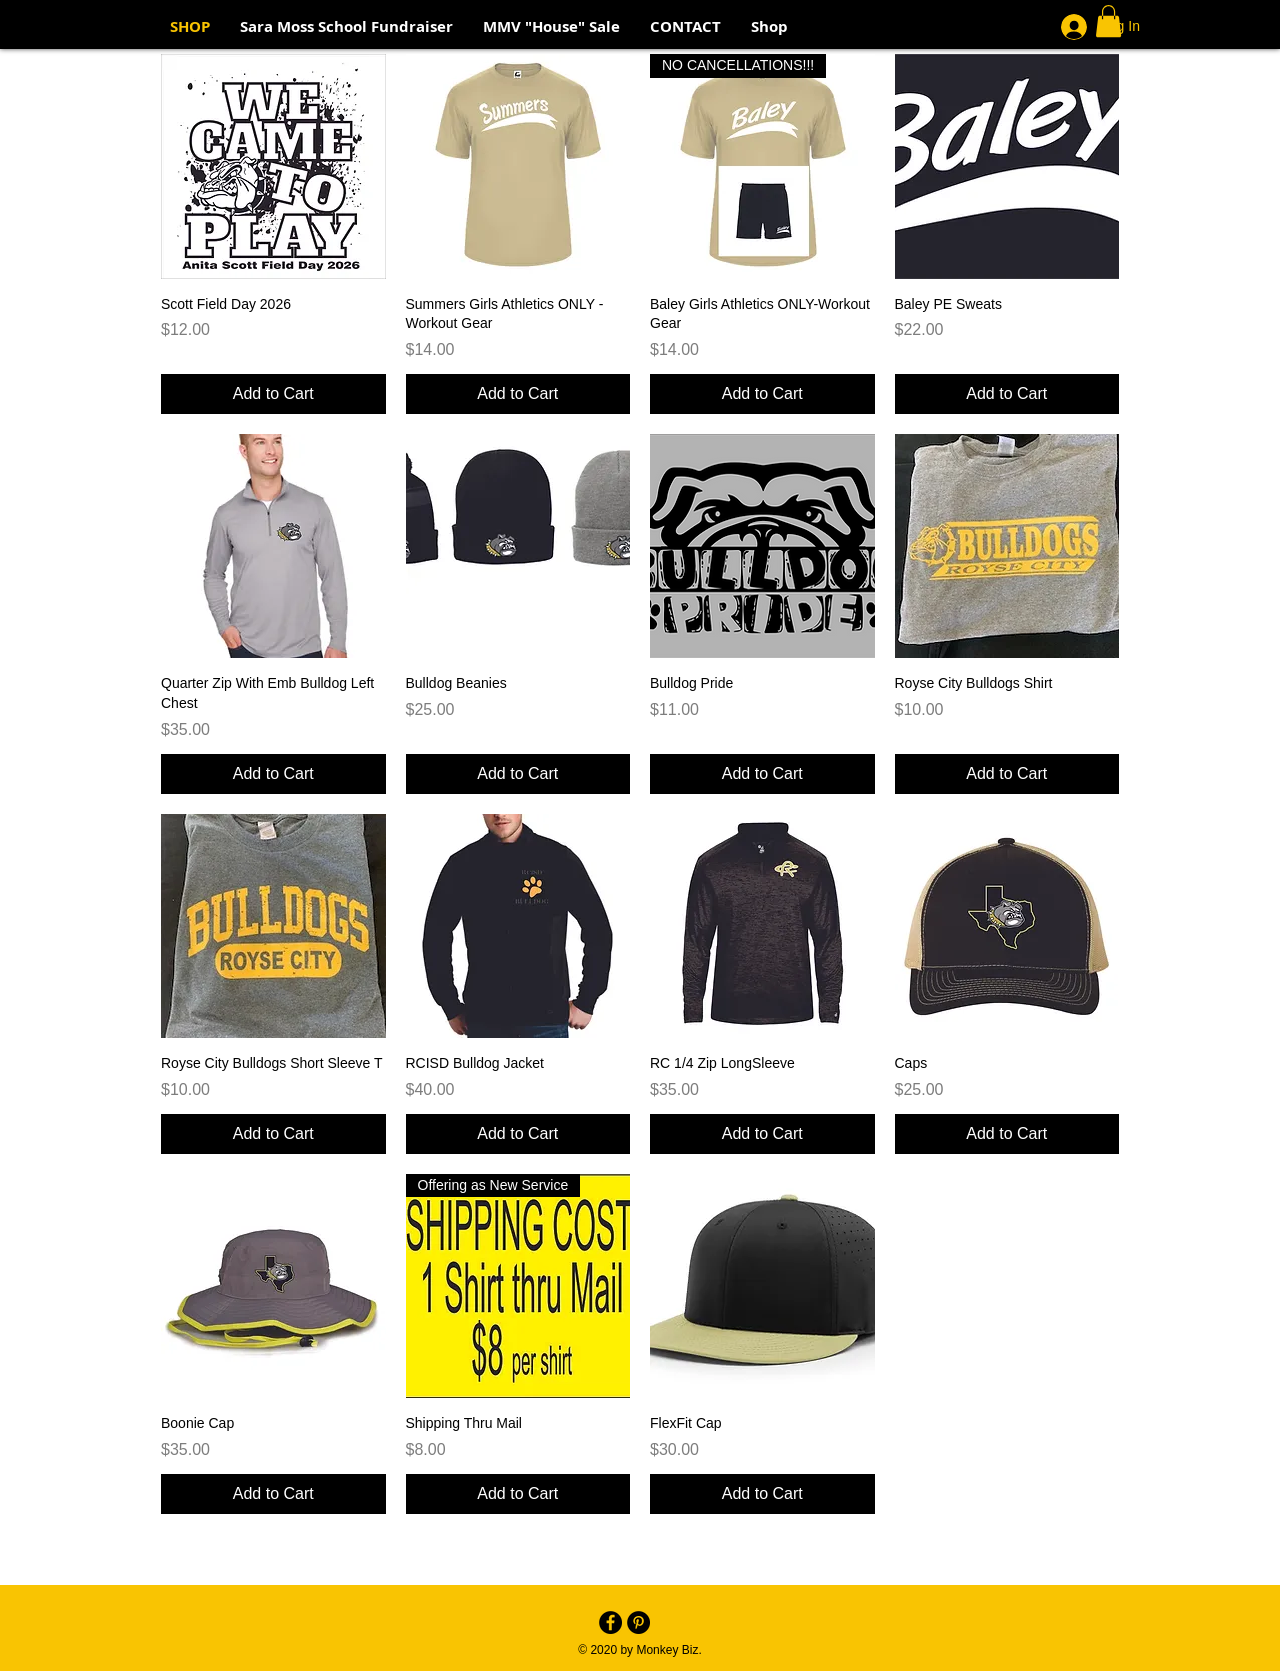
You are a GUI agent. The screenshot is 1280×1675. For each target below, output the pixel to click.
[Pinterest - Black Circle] (638, 1622)
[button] (1108, 21)
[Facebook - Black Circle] (610, 1622)
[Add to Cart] (273, 394)
